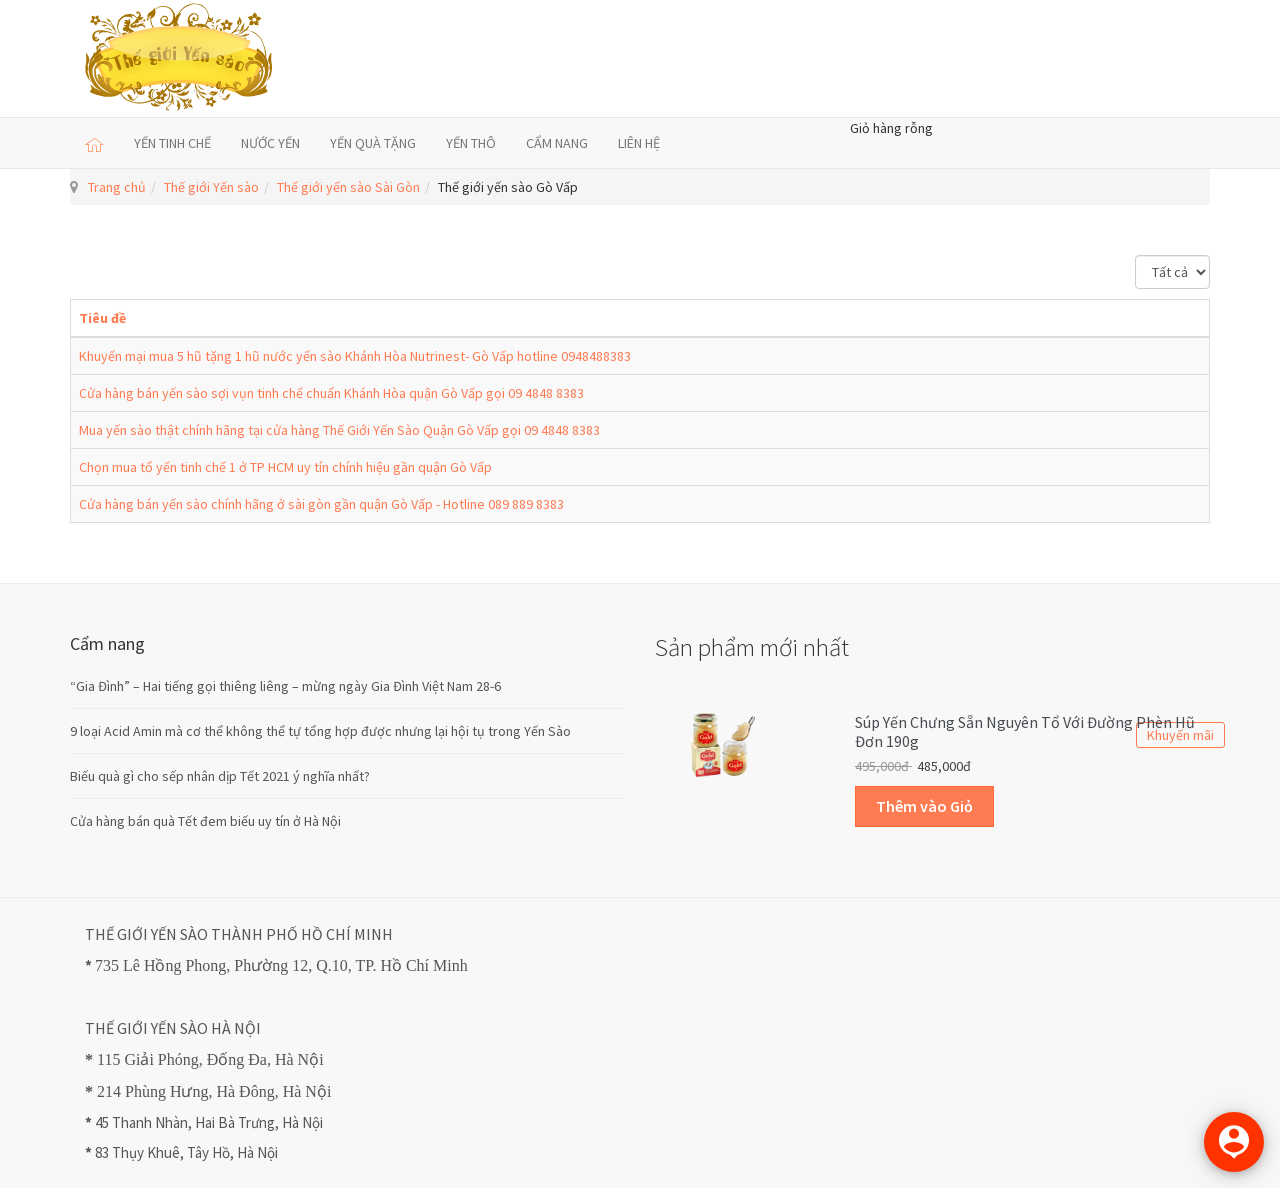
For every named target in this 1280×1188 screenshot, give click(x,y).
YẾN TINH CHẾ (172, 143)
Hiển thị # (1135, 255)
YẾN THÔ (471, 143)
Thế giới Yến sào (211, 187)
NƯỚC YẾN (270, 143)
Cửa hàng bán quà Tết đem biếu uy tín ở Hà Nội (205, 821)
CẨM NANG (557, 143)
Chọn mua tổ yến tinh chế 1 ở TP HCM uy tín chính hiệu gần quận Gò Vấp (285, 467)
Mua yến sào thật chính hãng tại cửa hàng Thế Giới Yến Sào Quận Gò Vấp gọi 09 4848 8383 (339, 430)
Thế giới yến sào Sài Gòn (348, 187)
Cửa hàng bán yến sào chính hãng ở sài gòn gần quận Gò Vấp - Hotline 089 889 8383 (321, 504)
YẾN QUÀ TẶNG (373, 143)
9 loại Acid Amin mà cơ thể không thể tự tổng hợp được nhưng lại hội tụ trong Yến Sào (320, 731)
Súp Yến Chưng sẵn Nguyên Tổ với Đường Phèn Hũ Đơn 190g (1025, 732)
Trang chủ (117, 187)
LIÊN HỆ (639, 143)
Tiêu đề (102, 318)
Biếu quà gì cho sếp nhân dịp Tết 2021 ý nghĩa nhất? (220, 776)
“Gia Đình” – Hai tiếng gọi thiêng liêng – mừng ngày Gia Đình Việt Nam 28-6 (285, 686)
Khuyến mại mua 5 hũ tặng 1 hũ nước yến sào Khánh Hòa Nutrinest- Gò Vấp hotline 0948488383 (355, 356)
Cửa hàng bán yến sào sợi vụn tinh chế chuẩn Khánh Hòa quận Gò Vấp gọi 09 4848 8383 (331, 393)
